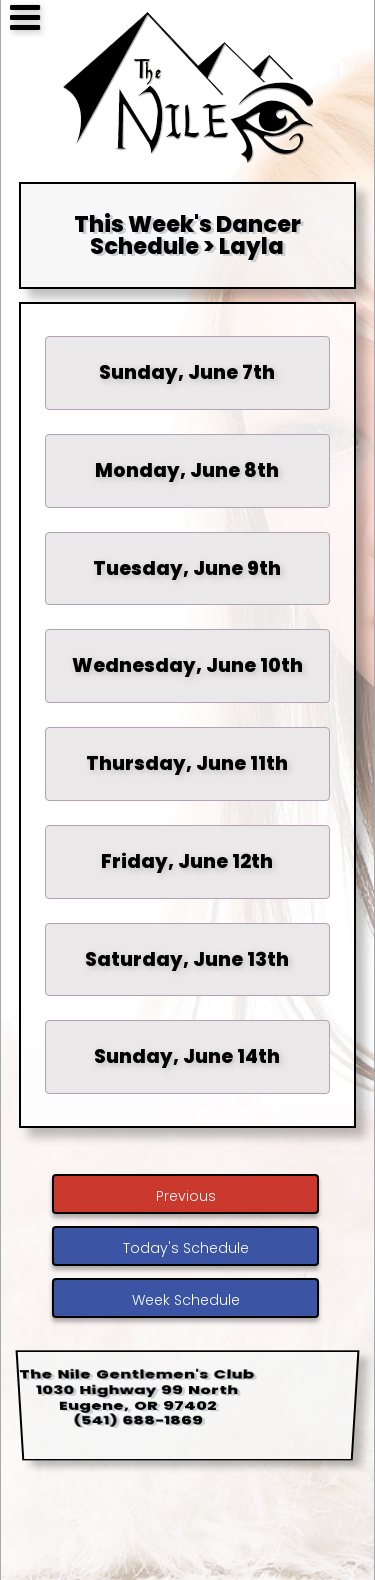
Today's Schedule (186, 1248)
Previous (186, 1196)
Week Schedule (186, 1300)
